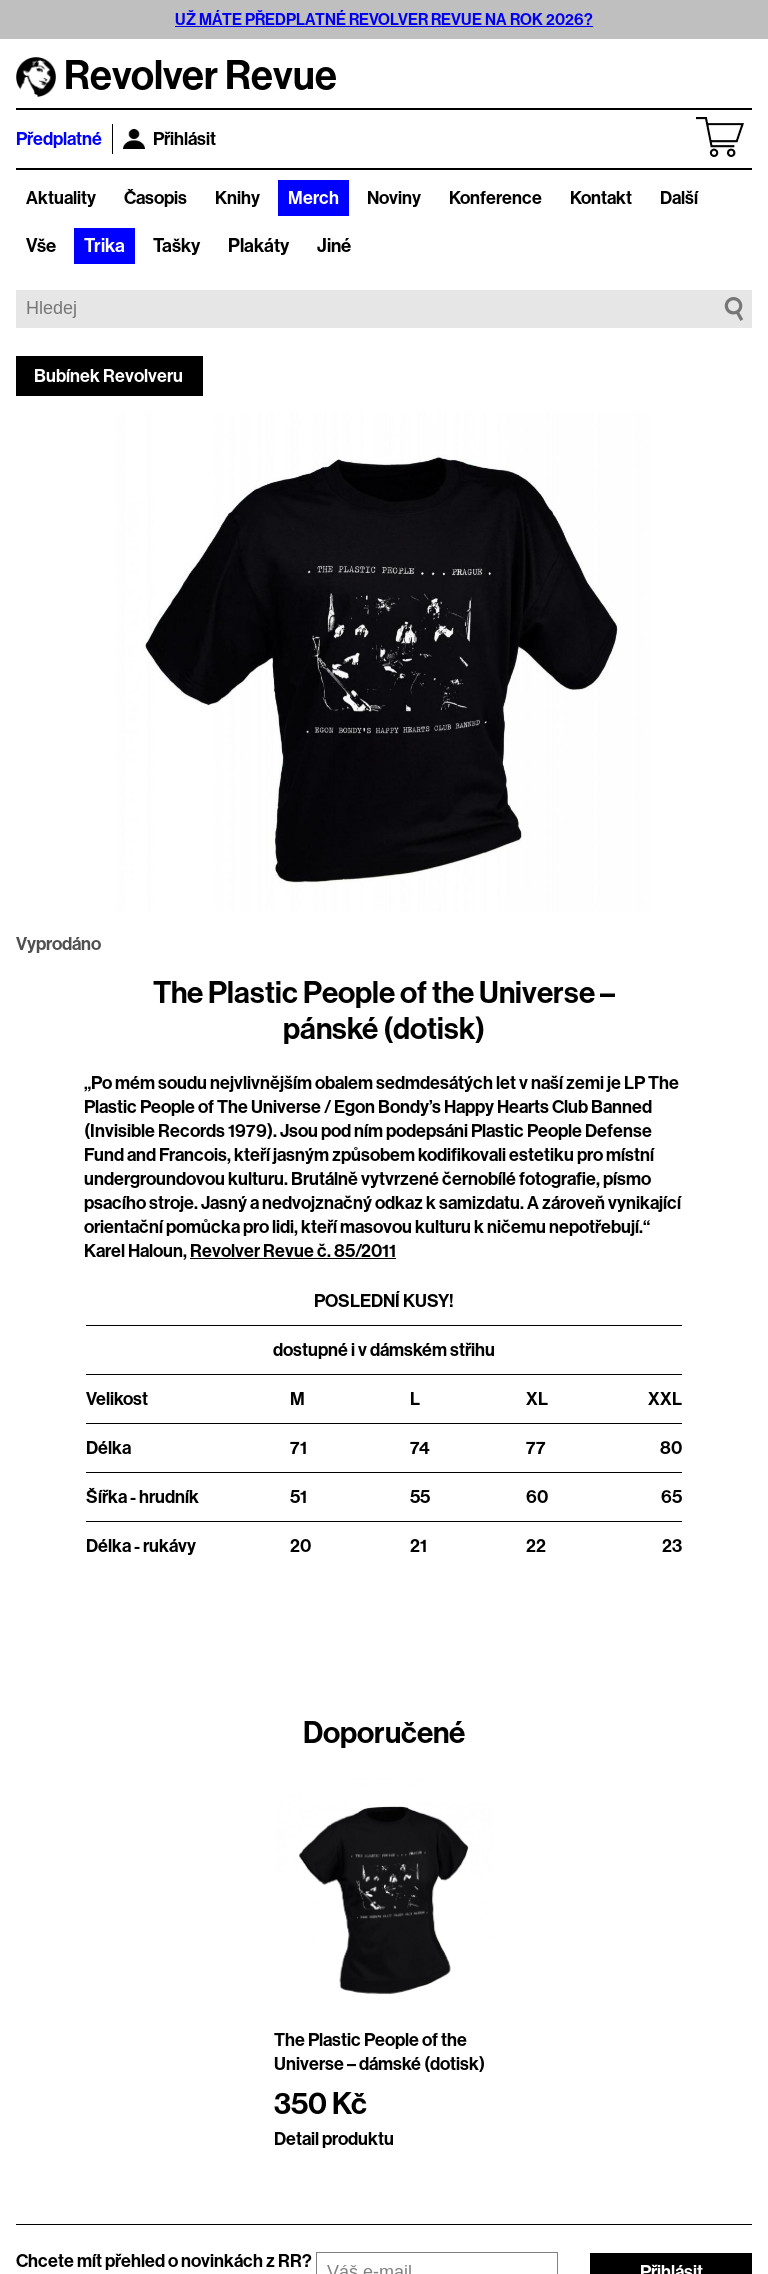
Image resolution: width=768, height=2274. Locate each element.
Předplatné (59, 139)
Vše (41, 246)
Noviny (394, 198)
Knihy (237, 198)
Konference (495, 198)
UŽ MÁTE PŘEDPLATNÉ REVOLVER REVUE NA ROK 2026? (384, 19)
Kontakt (601, 198)
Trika (104, 246)
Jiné (334, 246)
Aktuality (61, 198)
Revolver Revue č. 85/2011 (293, 1251)
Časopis (155, 198)
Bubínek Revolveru (108, 376)
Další (679, 198)
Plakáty (258, 246)
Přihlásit (169, 139)
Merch (313, 198)
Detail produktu (334, 2139)
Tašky (176, 246)
